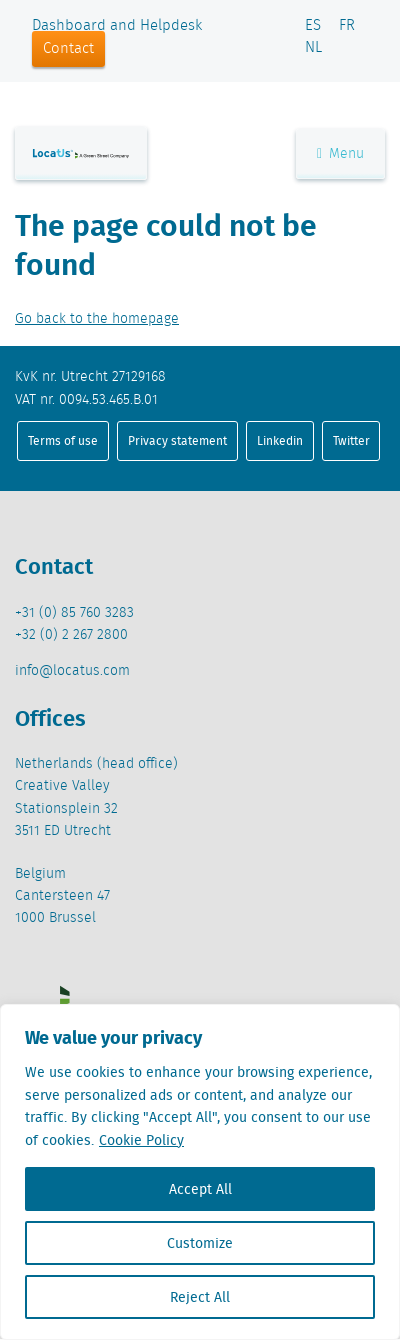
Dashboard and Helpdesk (117, 26)
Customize (200, 1243)
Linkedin (280, 440)
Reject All (200, 1297)
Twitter (351, 440)
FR (347, 26)
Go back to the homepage (97, 319)
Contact (68, 49)
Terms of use (63, 440)
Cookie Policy (141, 1140)
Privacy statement (177, 440)
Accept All (200, 1189)
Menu (340, 154)
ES (313, 26)
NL (313, 48)
